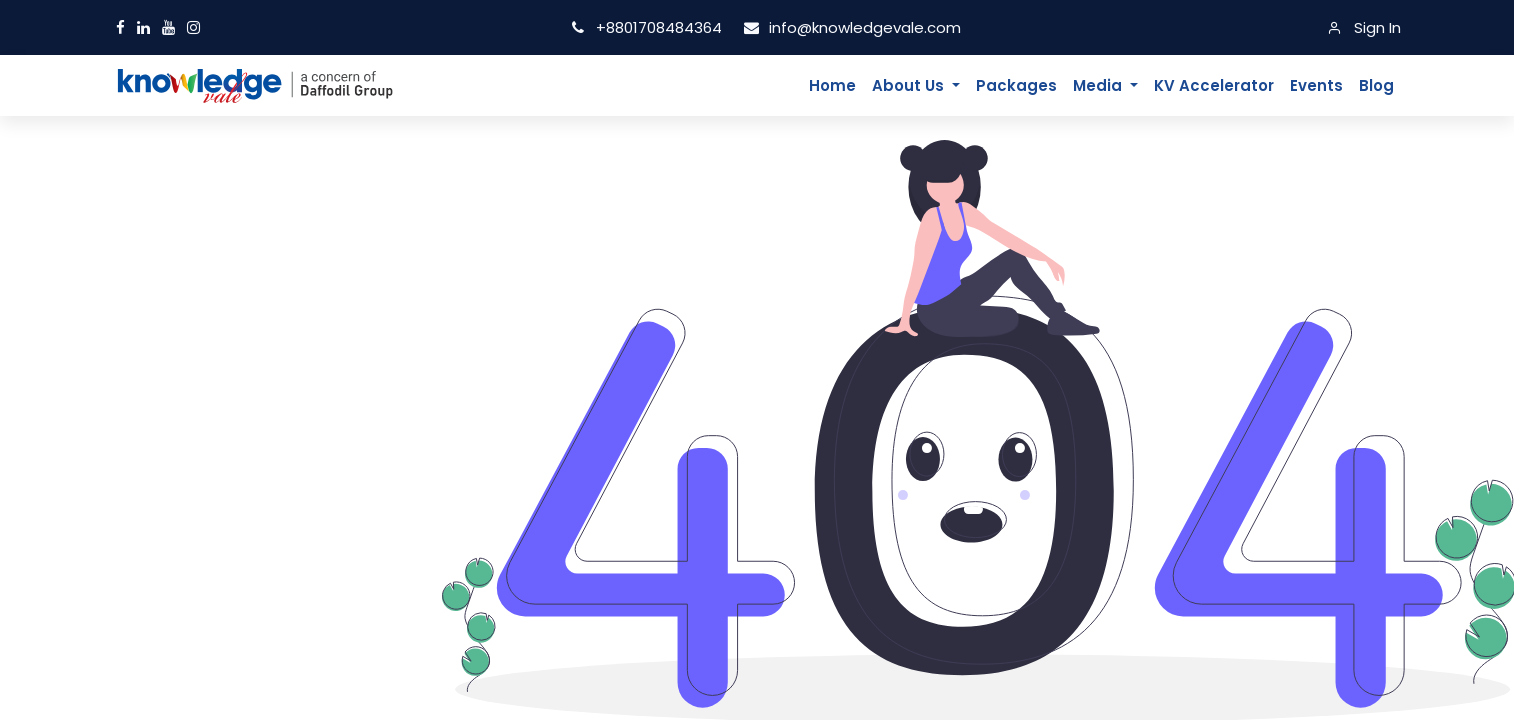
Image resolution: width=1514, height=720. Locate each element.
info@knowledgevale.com (851, 27)
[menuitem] (832, 86)
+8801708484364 (649, 27)
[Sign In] (1364, 27)
